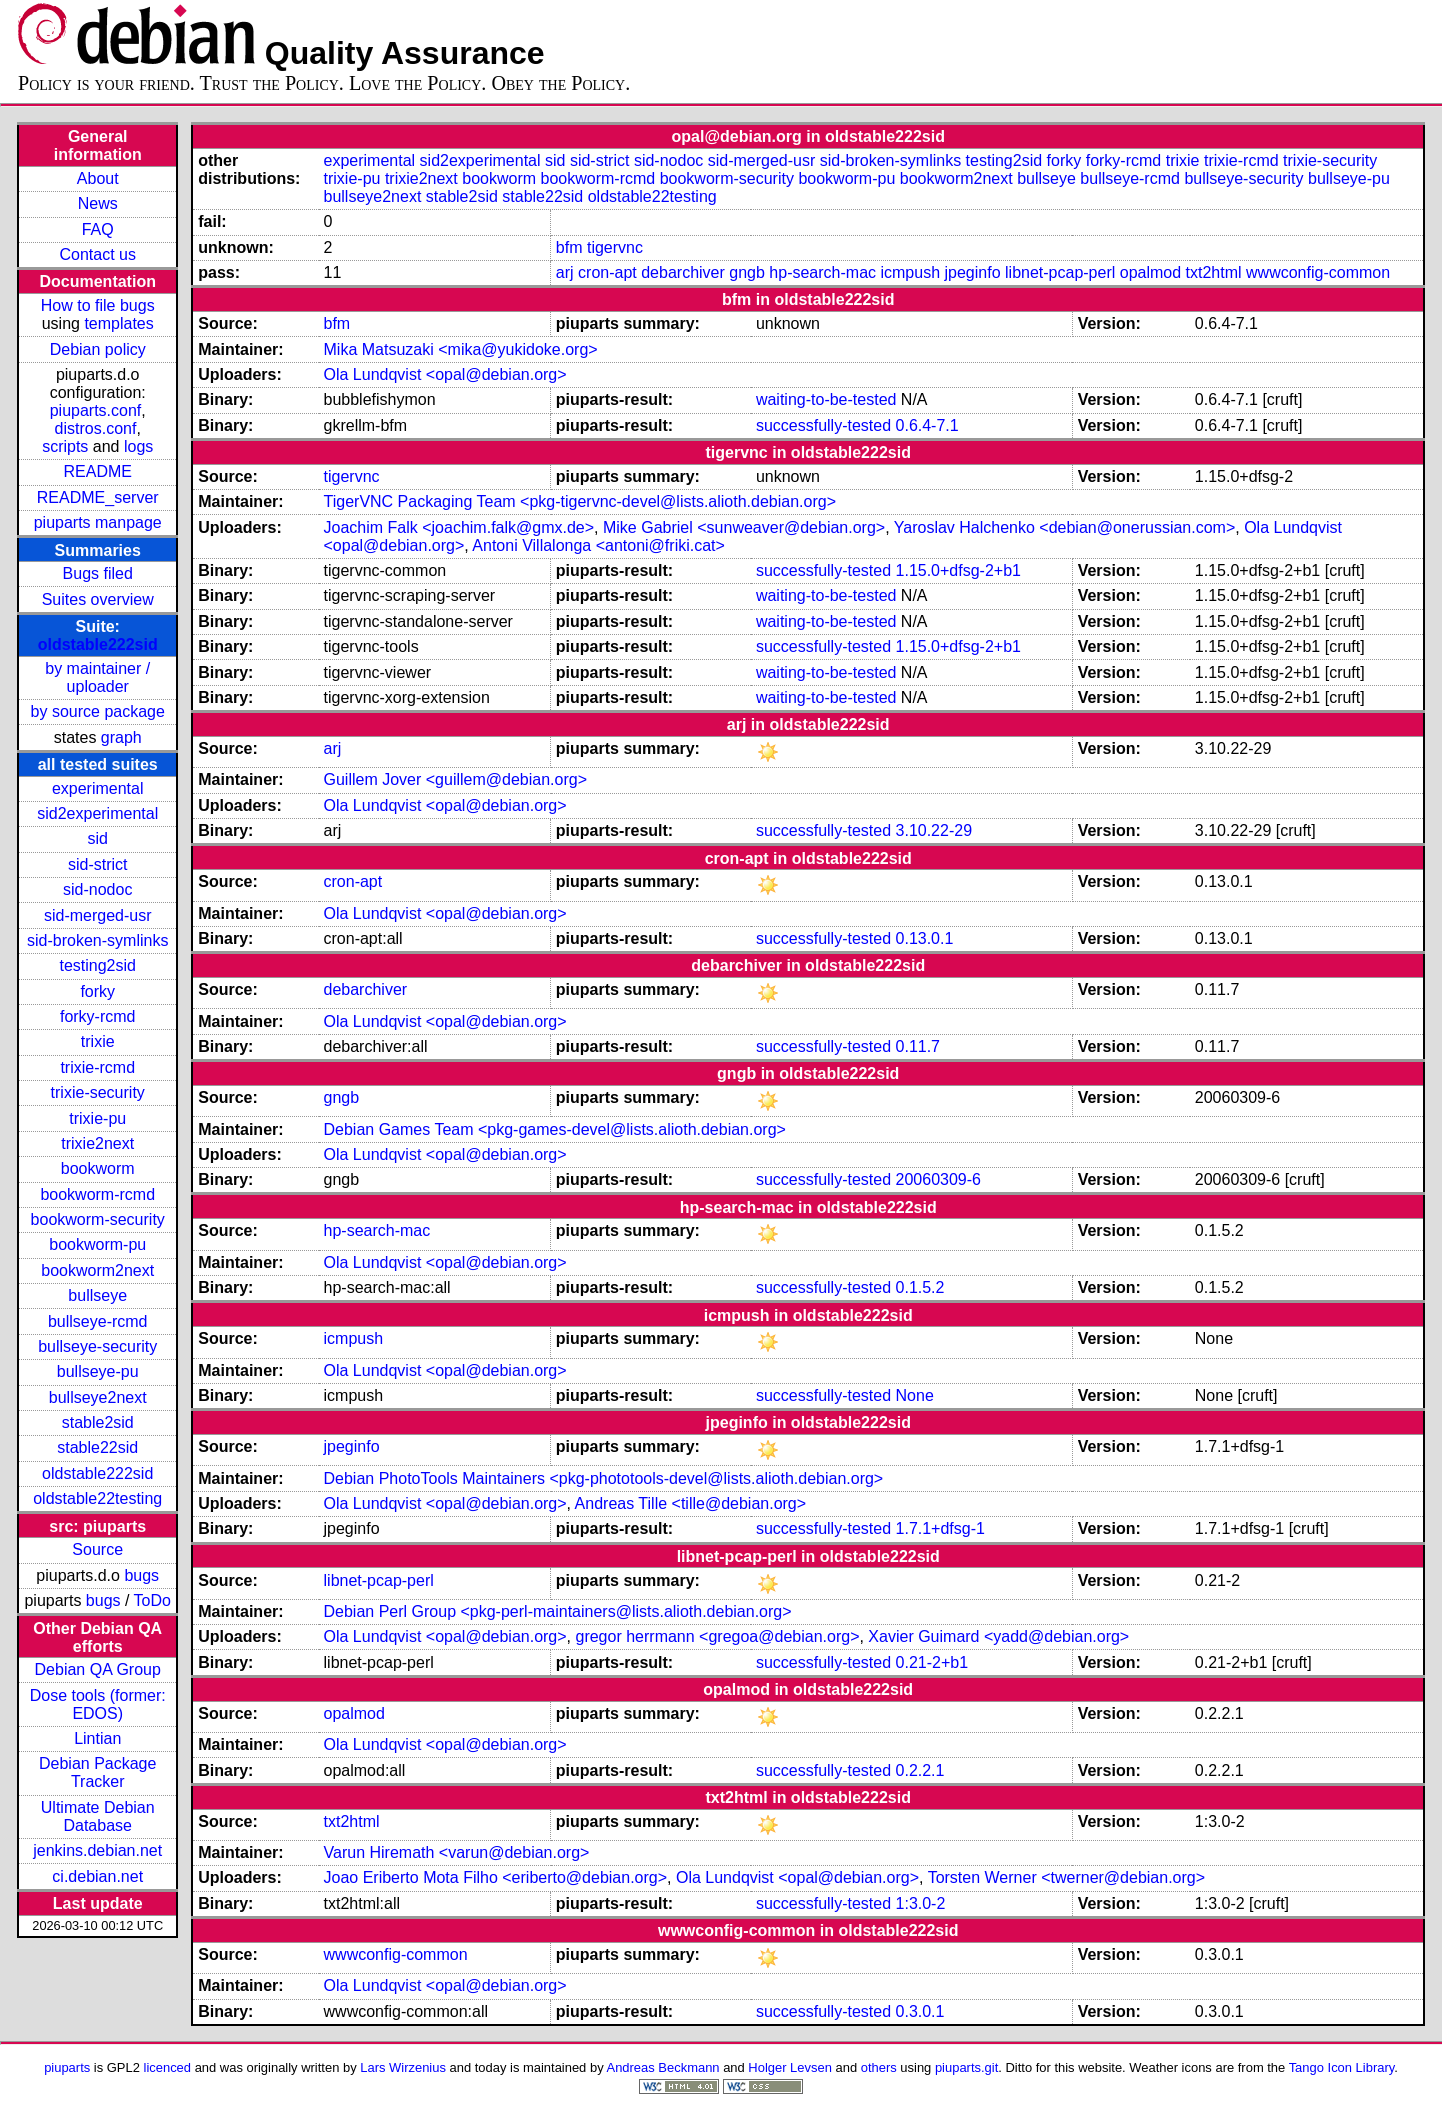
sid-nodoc (97, 889)
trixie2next (97, 1143)
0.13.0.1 (925, 938)
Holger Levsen (790, 2067)
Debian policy (98, 349)
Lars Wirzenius (403, 2067)
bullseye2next (98, 1397)
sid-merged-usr (98, 915)
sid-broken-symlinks (97, 940)
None (915, 1395)
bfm (569, 247)
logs (138, 446)
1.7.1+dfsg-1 (940, 1528)
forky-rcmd (98, 1016)
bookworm (98, 1168)
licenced (168, 2067)
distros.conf (96, 428)
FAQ (98, 229)
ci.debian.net (97, 1876)
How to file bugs (98, 305)
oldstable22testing (97, 1498)
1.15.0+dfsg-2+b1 (958, 570)
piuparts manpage (98, 522)
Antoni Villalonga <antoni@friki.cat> (598, 545)
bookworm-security (98, 1219)
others (879, 2067)
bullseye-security (97, 1346)
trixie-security (98, 1092)
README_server (98, 497)
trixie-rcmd (97, 1067)
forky (97, 991)
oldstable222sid (98, 644)
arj (565, 272)
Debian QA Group (98, 1669)
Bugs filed (98, 573)
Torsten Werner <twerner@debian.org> (1066, 1877)
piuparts (67, 2067)
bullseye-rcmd (98, 1321)
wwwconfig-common (1318, 272)
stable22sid (97, 1447)
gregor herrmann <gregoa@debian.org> (717, 1636)
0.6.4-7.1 (927, 425)
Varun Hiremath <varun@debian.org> (457, 1852)
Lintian (97, 1738)
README (97, 471)
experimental (98, 788)
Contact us (97, 254)
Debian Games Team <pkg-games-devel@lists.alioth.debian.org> (555, 1129)
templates (118, 323)
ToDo (152, 1600)
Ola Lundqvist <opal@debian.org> (445, 374)
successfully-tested (823, 425)
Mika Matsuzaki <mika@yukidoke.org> (461, 349)
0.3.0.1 (920, 2011)
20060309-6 (938, 1179)
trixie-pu (97, 1118)
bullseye (97, 1295)
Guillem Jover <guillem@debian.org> (455, 779)
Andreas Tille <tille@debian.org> (691, 1503)
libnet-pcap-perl (1060, 272)
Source (97, 1549)
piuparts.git (966, 2067)
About (98, 178)
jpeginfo (973, 272)
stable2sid (98, 1422)
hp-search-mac (822, 272)
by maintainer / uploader (97, 677)
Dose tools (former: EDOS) (98, 1704)
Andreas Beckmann (663, 2067)
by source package (98, 711)
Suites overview (98, 599)
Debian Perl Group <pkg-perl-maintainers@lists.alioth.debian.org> (558, 1611)
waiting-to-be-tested (826, 399)
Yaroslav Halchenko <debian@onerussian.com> (1064, 527)
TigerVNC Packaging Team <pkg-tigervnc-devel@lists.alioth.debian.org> (580, 501)
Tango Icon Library (1342, 2067)
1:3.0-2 (921, 1903)
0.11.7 (918, 1046)
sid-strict (98, 864)
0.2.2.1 (920, 1770)
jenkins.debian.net (97, 1850)
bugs (141, 1575)
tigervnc (615, 247)
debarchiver (683, 272)
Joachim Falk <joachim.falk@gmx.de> (459, 527)
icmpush (910, 272)
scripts (65, 446)
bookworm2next (97, 1270)
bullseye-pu (98, 1371)
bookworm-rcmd (97, 1194)
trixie (98, 1041)
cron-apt (607, 272)
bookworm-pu (97, 1244)
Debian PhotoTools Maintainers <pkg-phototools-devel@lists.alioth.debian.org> (604, 1478)
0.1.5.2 (920, 1287)
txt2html (1214, 272)
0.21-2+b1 (932, 1662)
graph (121, 737)
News (98, 203)
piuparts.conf (96, 410)
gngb (747, 272)
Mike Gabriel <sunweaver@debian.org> (744, 527)
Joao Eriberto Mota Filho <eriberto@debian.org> (496, 1877)
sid (97, 838)
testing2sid (97, 965)
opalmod (1150, 272)
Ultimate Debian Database (98, 1816)
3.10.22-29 (934, 830)
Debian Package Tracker (97, 1772)
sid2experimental (97, 813)
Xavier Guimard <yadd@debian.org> (998, 1636)
